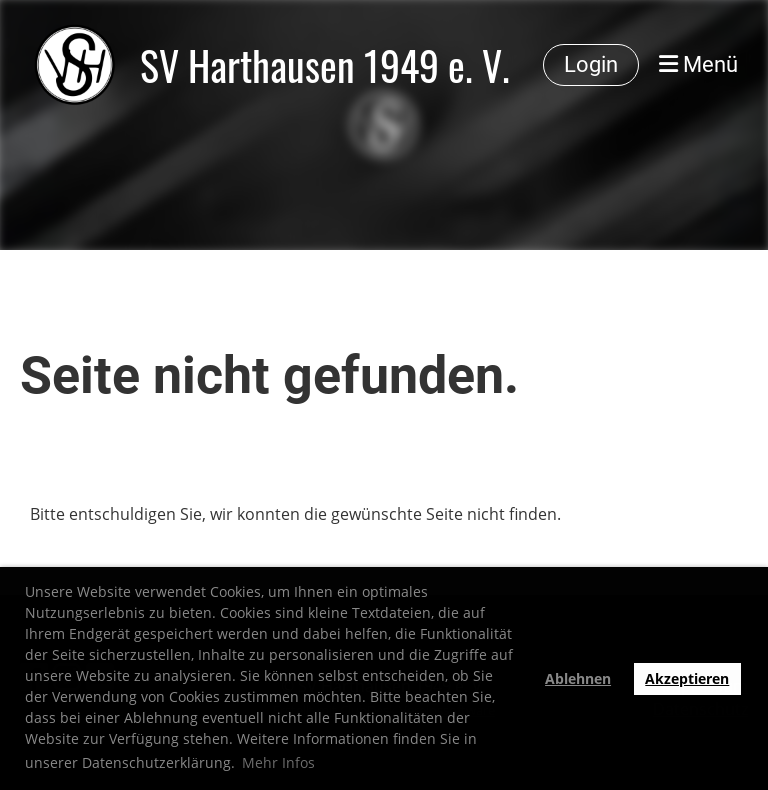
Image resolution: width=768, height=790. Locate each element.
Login (591, 64)
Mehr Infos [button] (278, 762)
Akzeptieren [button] (687, 678)
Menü (698, 64)
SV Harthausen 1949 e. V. (325, 65)
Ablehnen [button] (578, 678)
